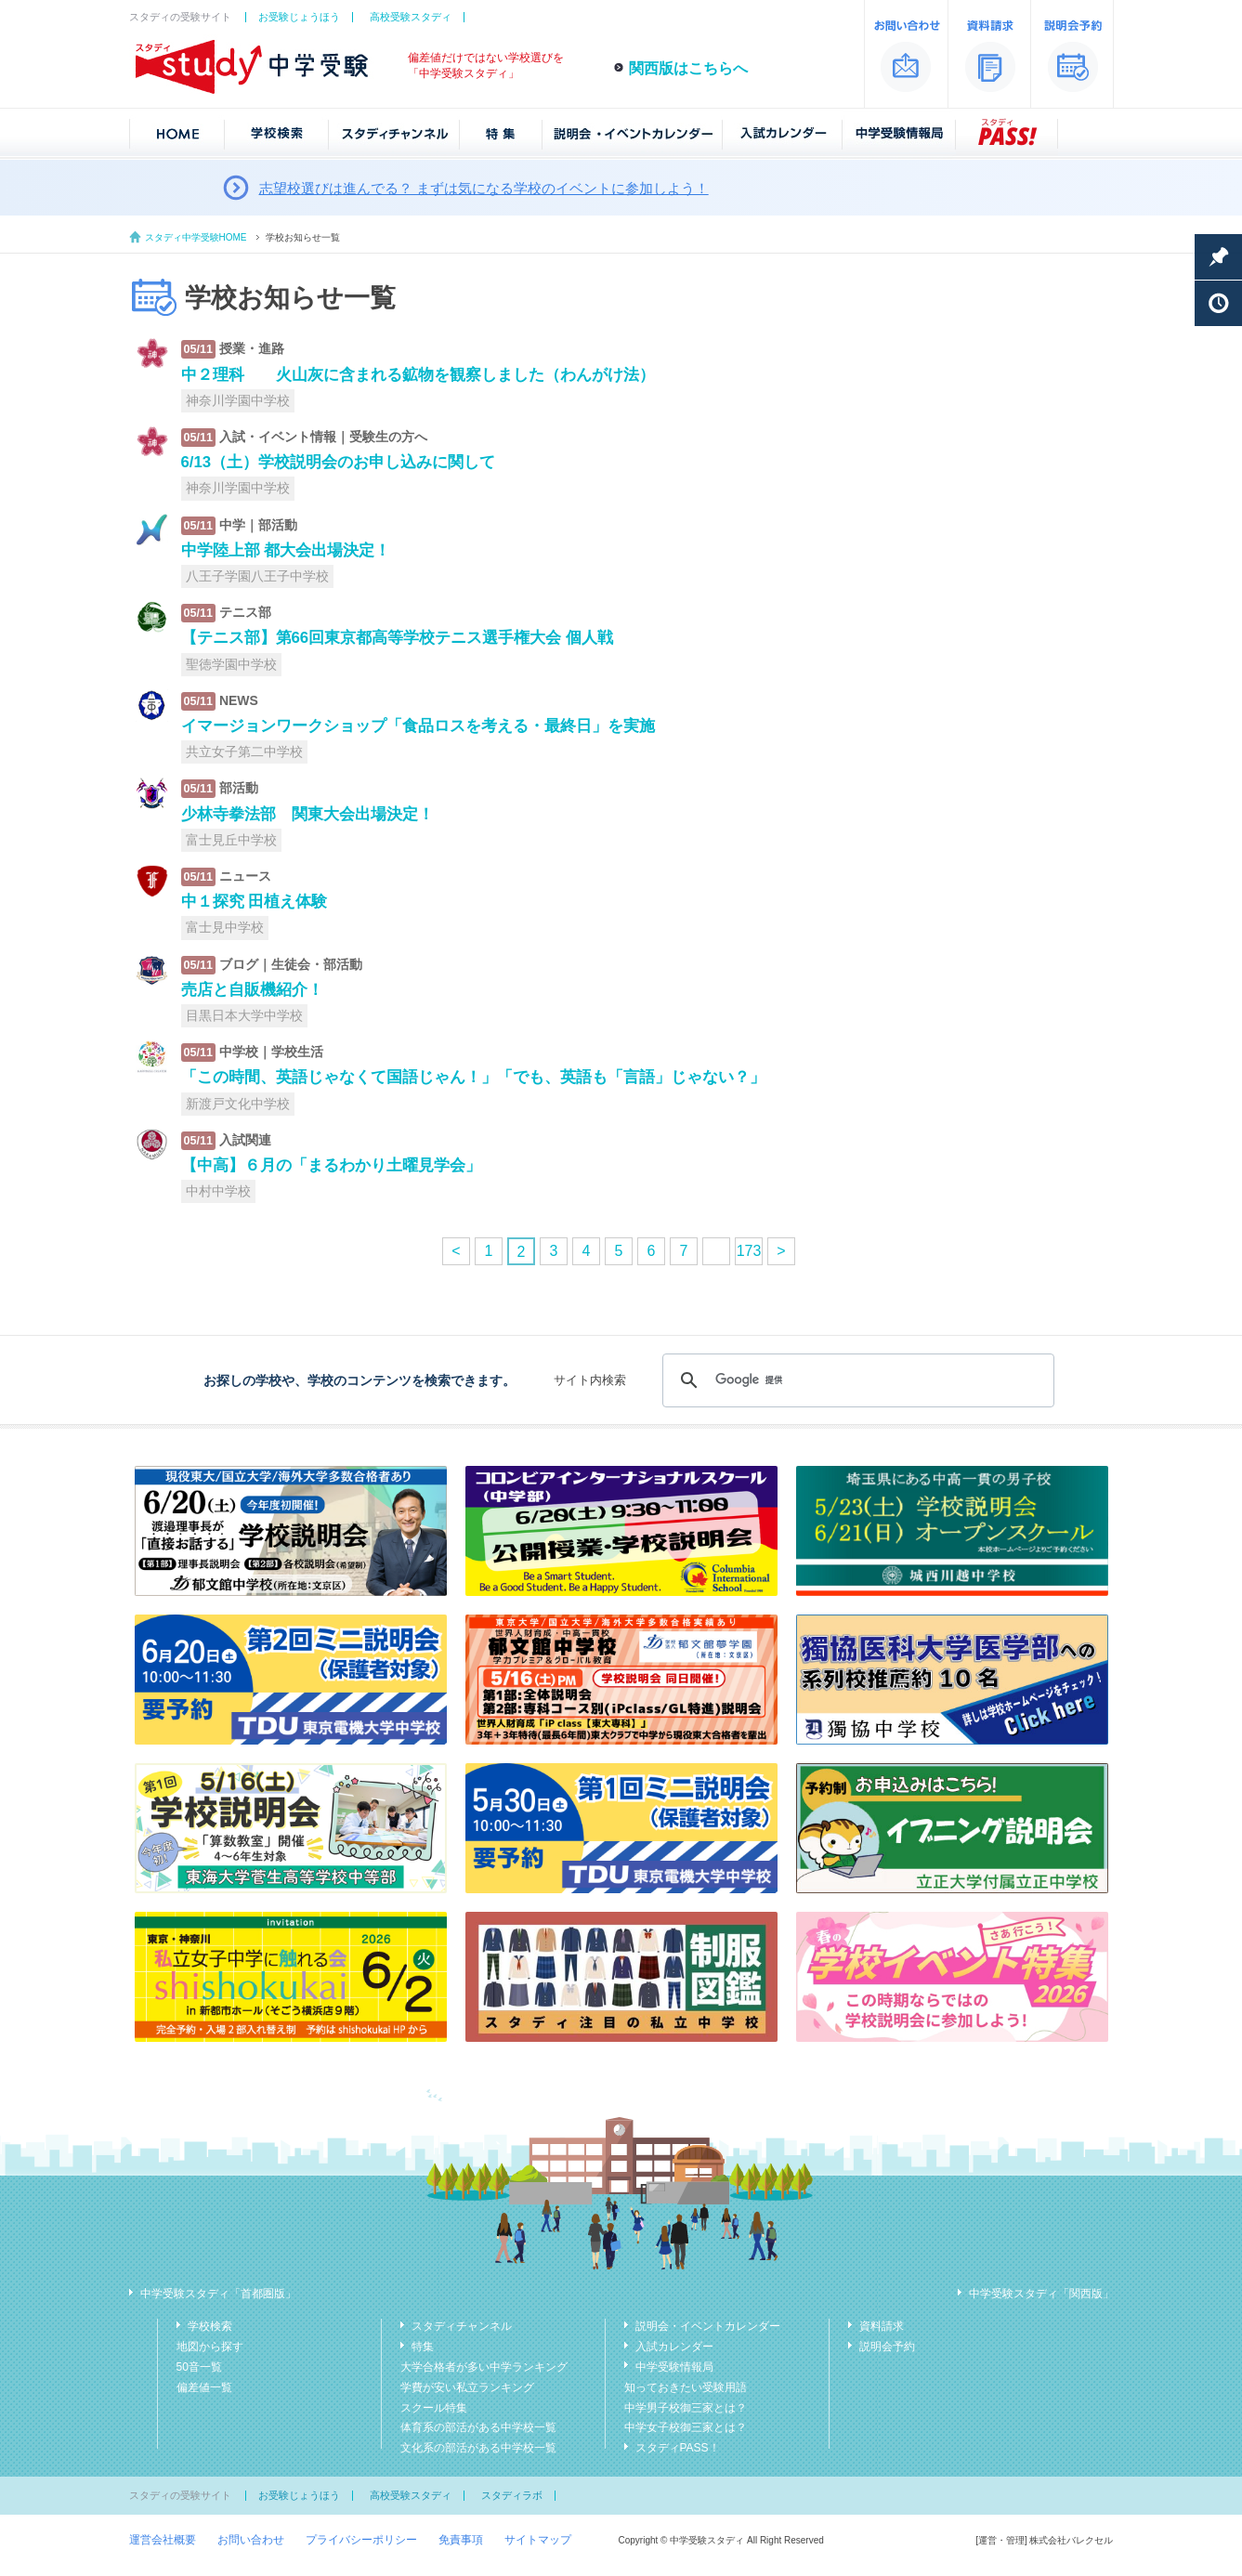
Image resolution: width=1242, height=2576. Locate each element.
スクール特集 (433, 2407)
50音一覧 (199, 2366)
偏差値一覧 (204, 2387)
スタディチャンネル (462, 2326)
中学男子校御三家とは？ (685, 2407)
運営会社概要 (162, 2539)
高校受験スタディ (410, 16)
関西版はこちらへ (688, 68)
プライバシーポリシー (361, 2539)
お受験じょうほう (299, 16)
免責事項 (460, 2539)
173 (749, 1251)
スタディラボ (512, 2495)
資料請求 (881, 2326)
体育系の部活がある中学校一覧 (478, 2427)
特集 (423, 2346)
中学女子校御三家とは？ (685, 2427)
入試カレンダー (674, 2346)
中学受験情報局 (674, 2366)
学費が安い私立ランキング (467, 2387)
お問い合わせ (250, 2539)
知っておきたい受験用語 (685, 2387)
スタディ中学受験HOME (196, 237)
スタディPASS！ (677, 2447)
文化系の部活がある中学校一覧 (478, 2447)
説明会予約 (887, 2346)
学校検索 (210, 2326)
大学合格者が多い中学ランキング (484, 2366)
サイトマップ (537, 2539)
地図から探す (209, 2346)
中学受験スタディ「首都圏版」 (218, 2293)
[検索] (855, 1380)
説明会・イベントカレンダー (707, 2326)
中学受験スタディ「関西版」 (1041, 2293)
